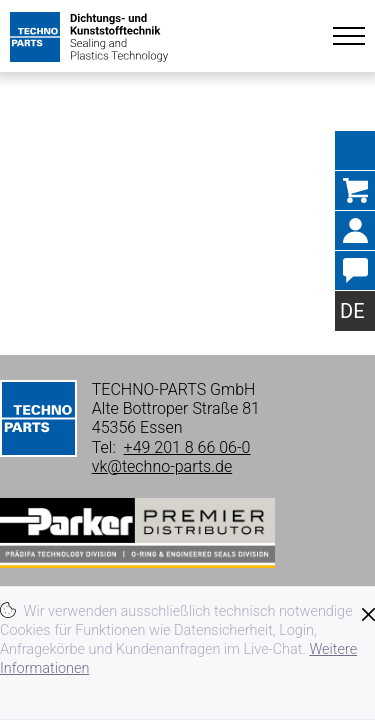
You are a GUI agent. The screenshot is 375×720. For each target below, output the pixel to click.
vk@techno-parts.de (162, 466)
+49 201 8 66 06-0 (187, 447)
